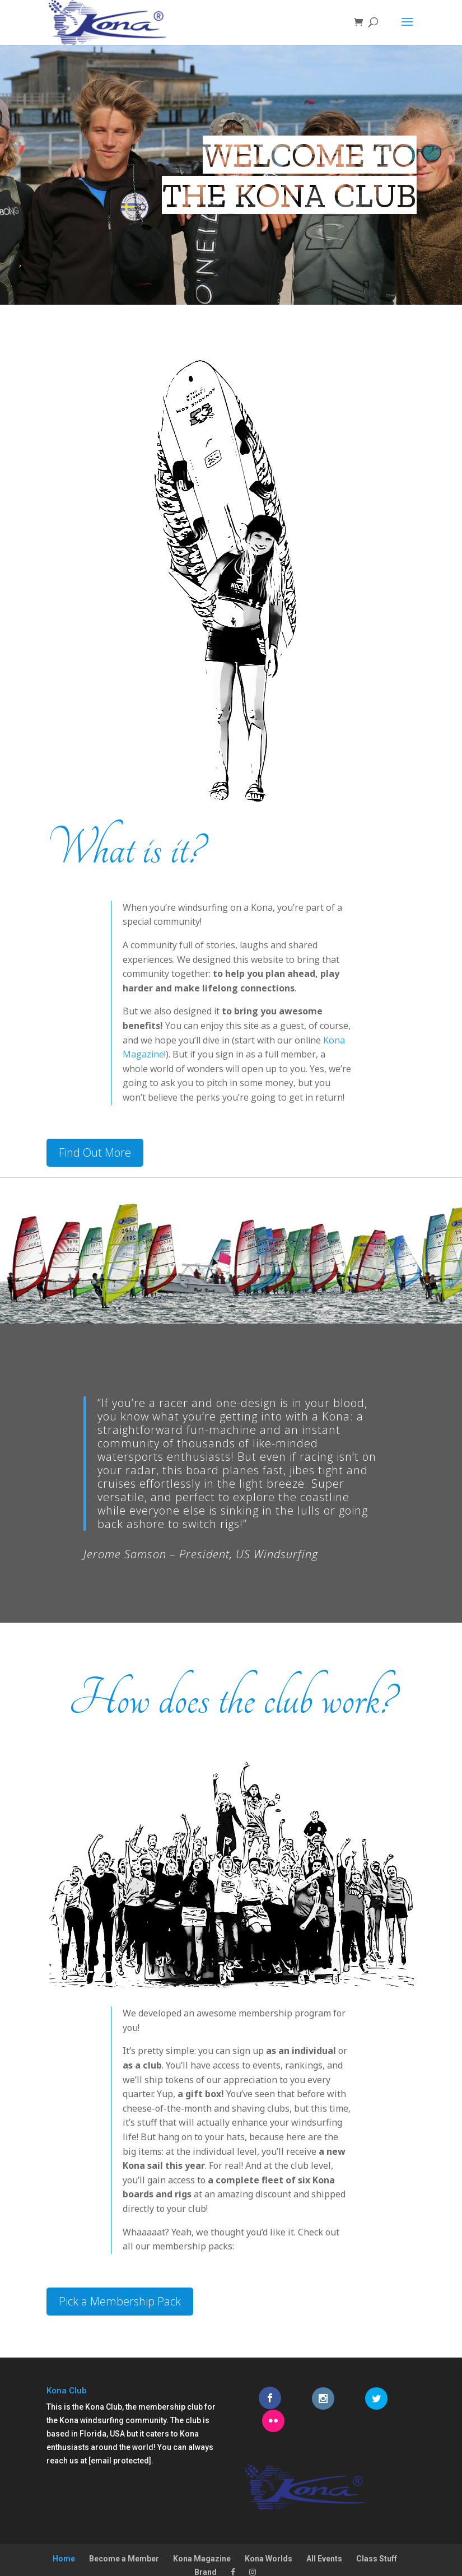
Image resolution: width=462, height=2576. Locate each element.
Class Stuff (376, 2535)
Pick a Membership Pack (120, 2301)
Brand (205, 2549)
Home (64, 2535)
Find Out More (95, 1152)
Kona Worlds (268, 2535)
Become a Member (124, 2535)
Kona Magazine (202, 2535)
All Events (324, 2535)
